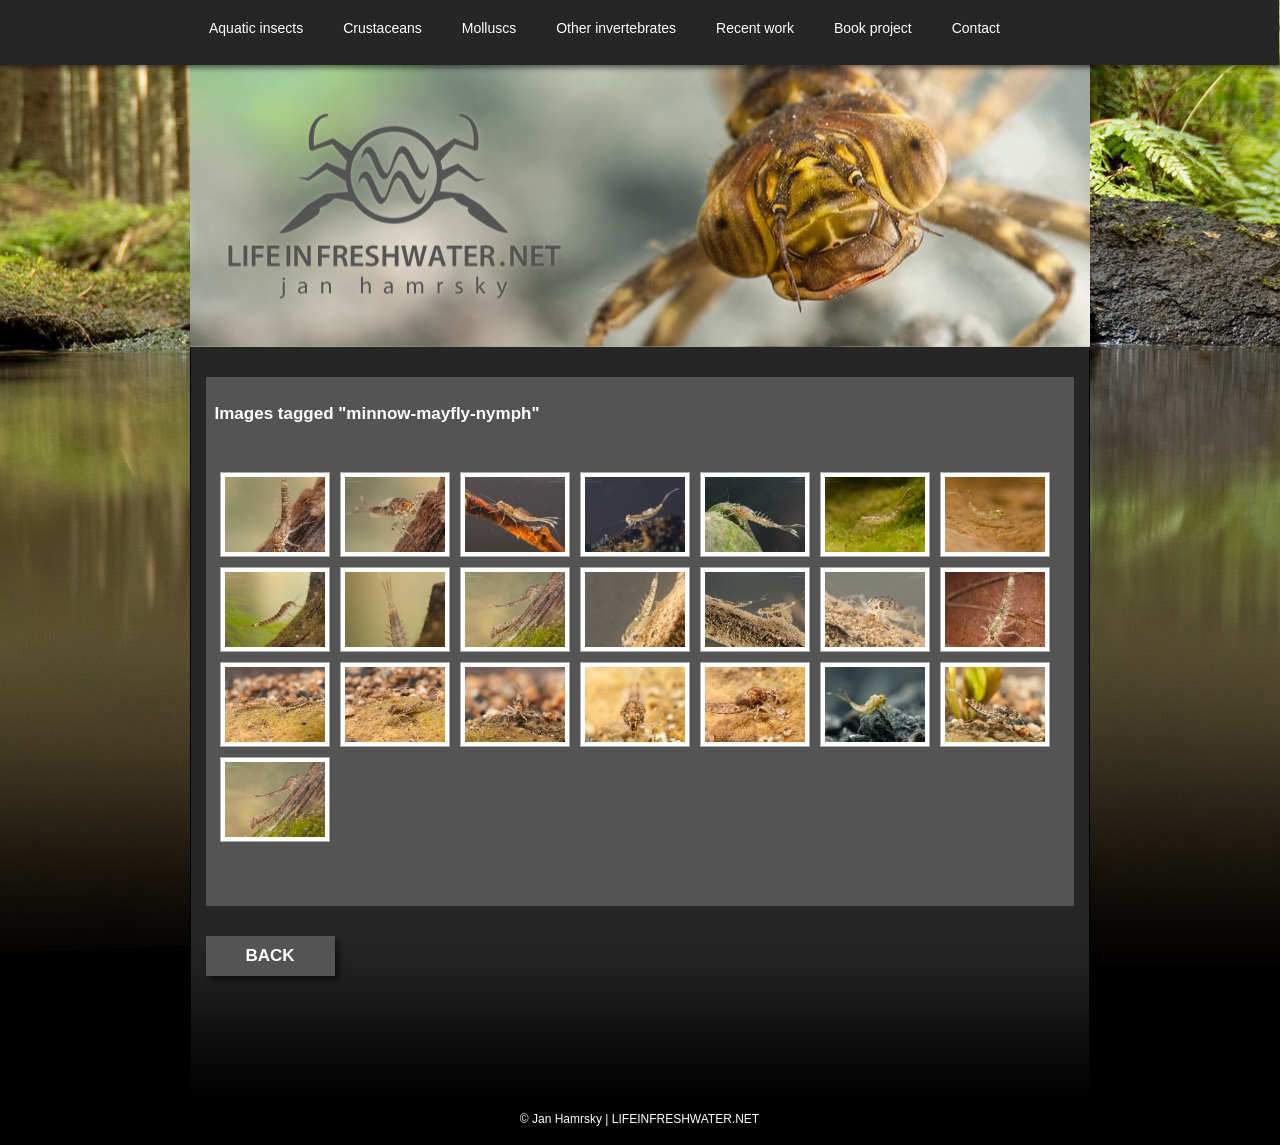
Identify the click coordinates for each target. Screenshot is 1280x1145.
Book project (873, 28)
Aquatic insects (256, 28)
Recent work (755, 28)
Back (270, 955)
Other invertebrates (616, 28)
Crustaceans (382, 28)
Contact (976, 28)
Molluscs (489, 28)
